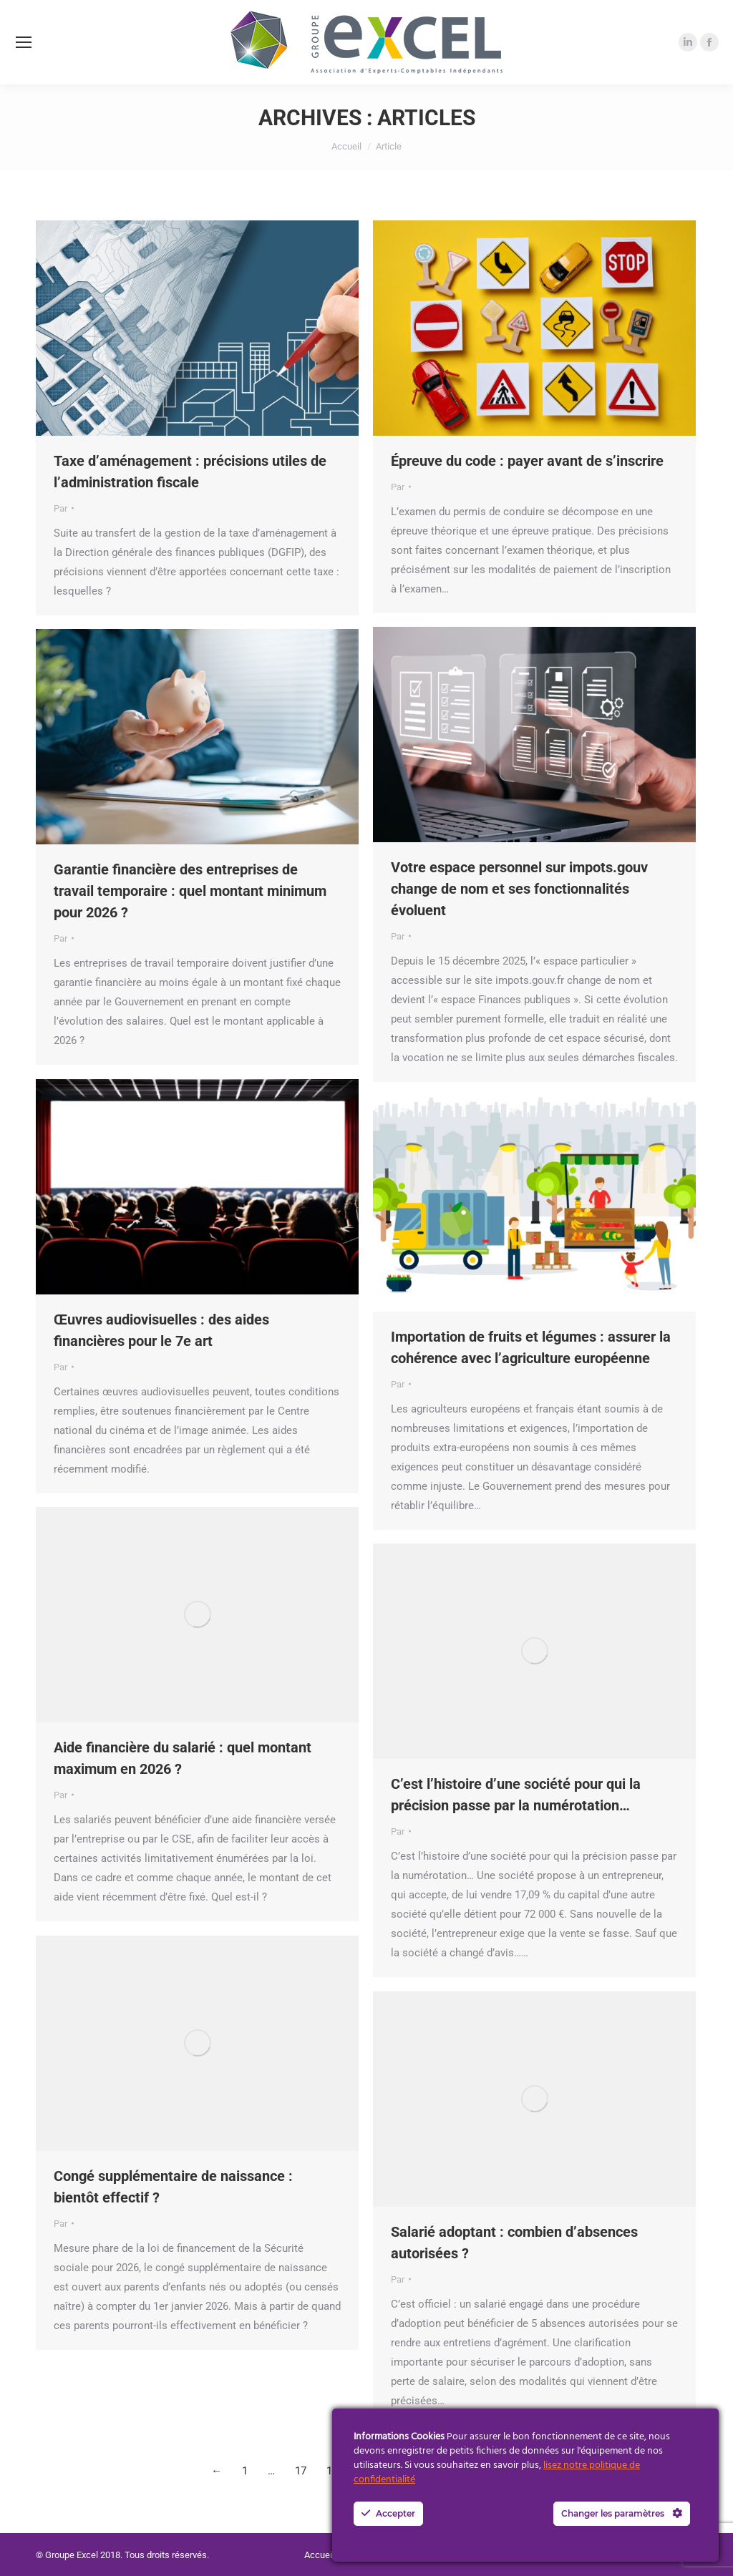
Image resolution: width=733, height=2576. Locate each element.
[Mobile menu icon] (23, 42)
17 (300, 2470)
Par (60, 508)
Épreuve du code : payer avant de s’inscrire (527, 460)
